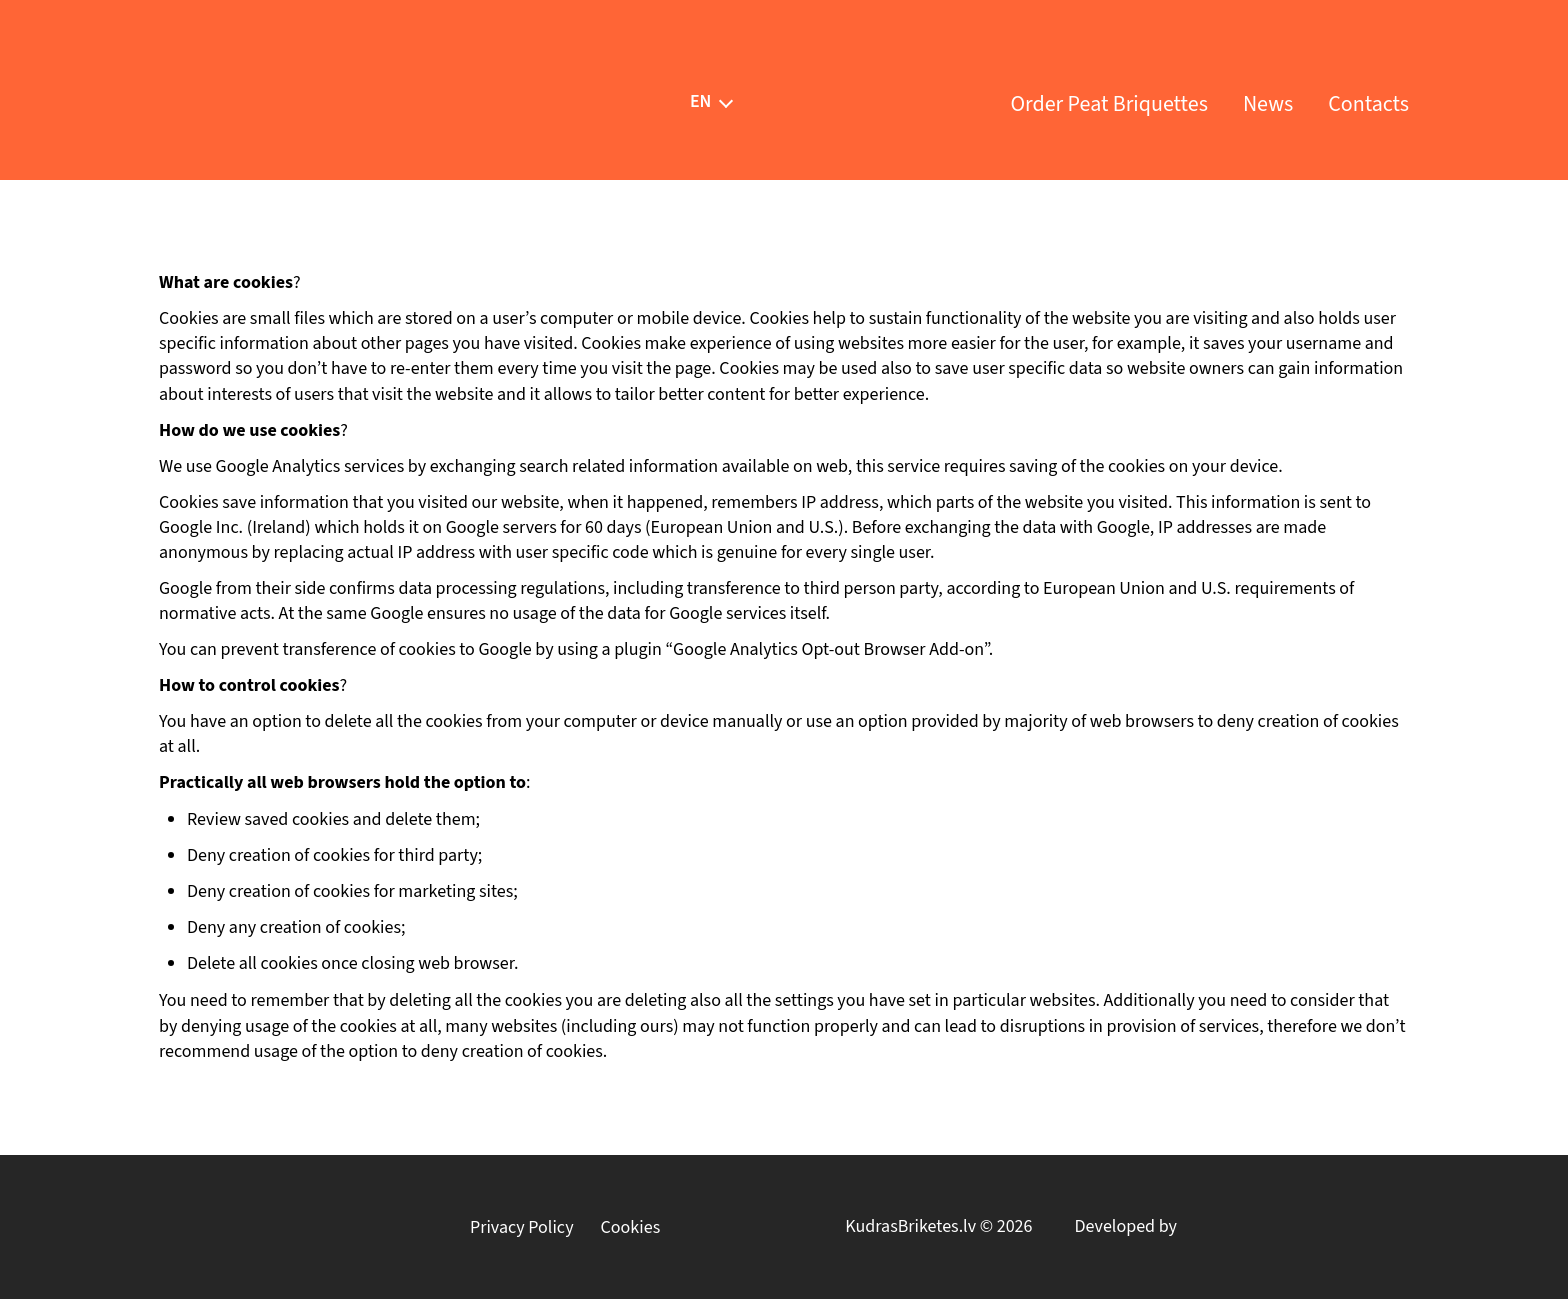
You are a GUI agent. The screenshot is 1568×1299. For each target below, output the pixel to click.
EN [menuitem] (701, 100)
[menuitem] (701, 101)
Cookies (631, 1227)
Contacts (1368, 104)
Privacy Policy (522, 1227)
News (1268, 104)
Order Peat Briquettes (1108, 104)
